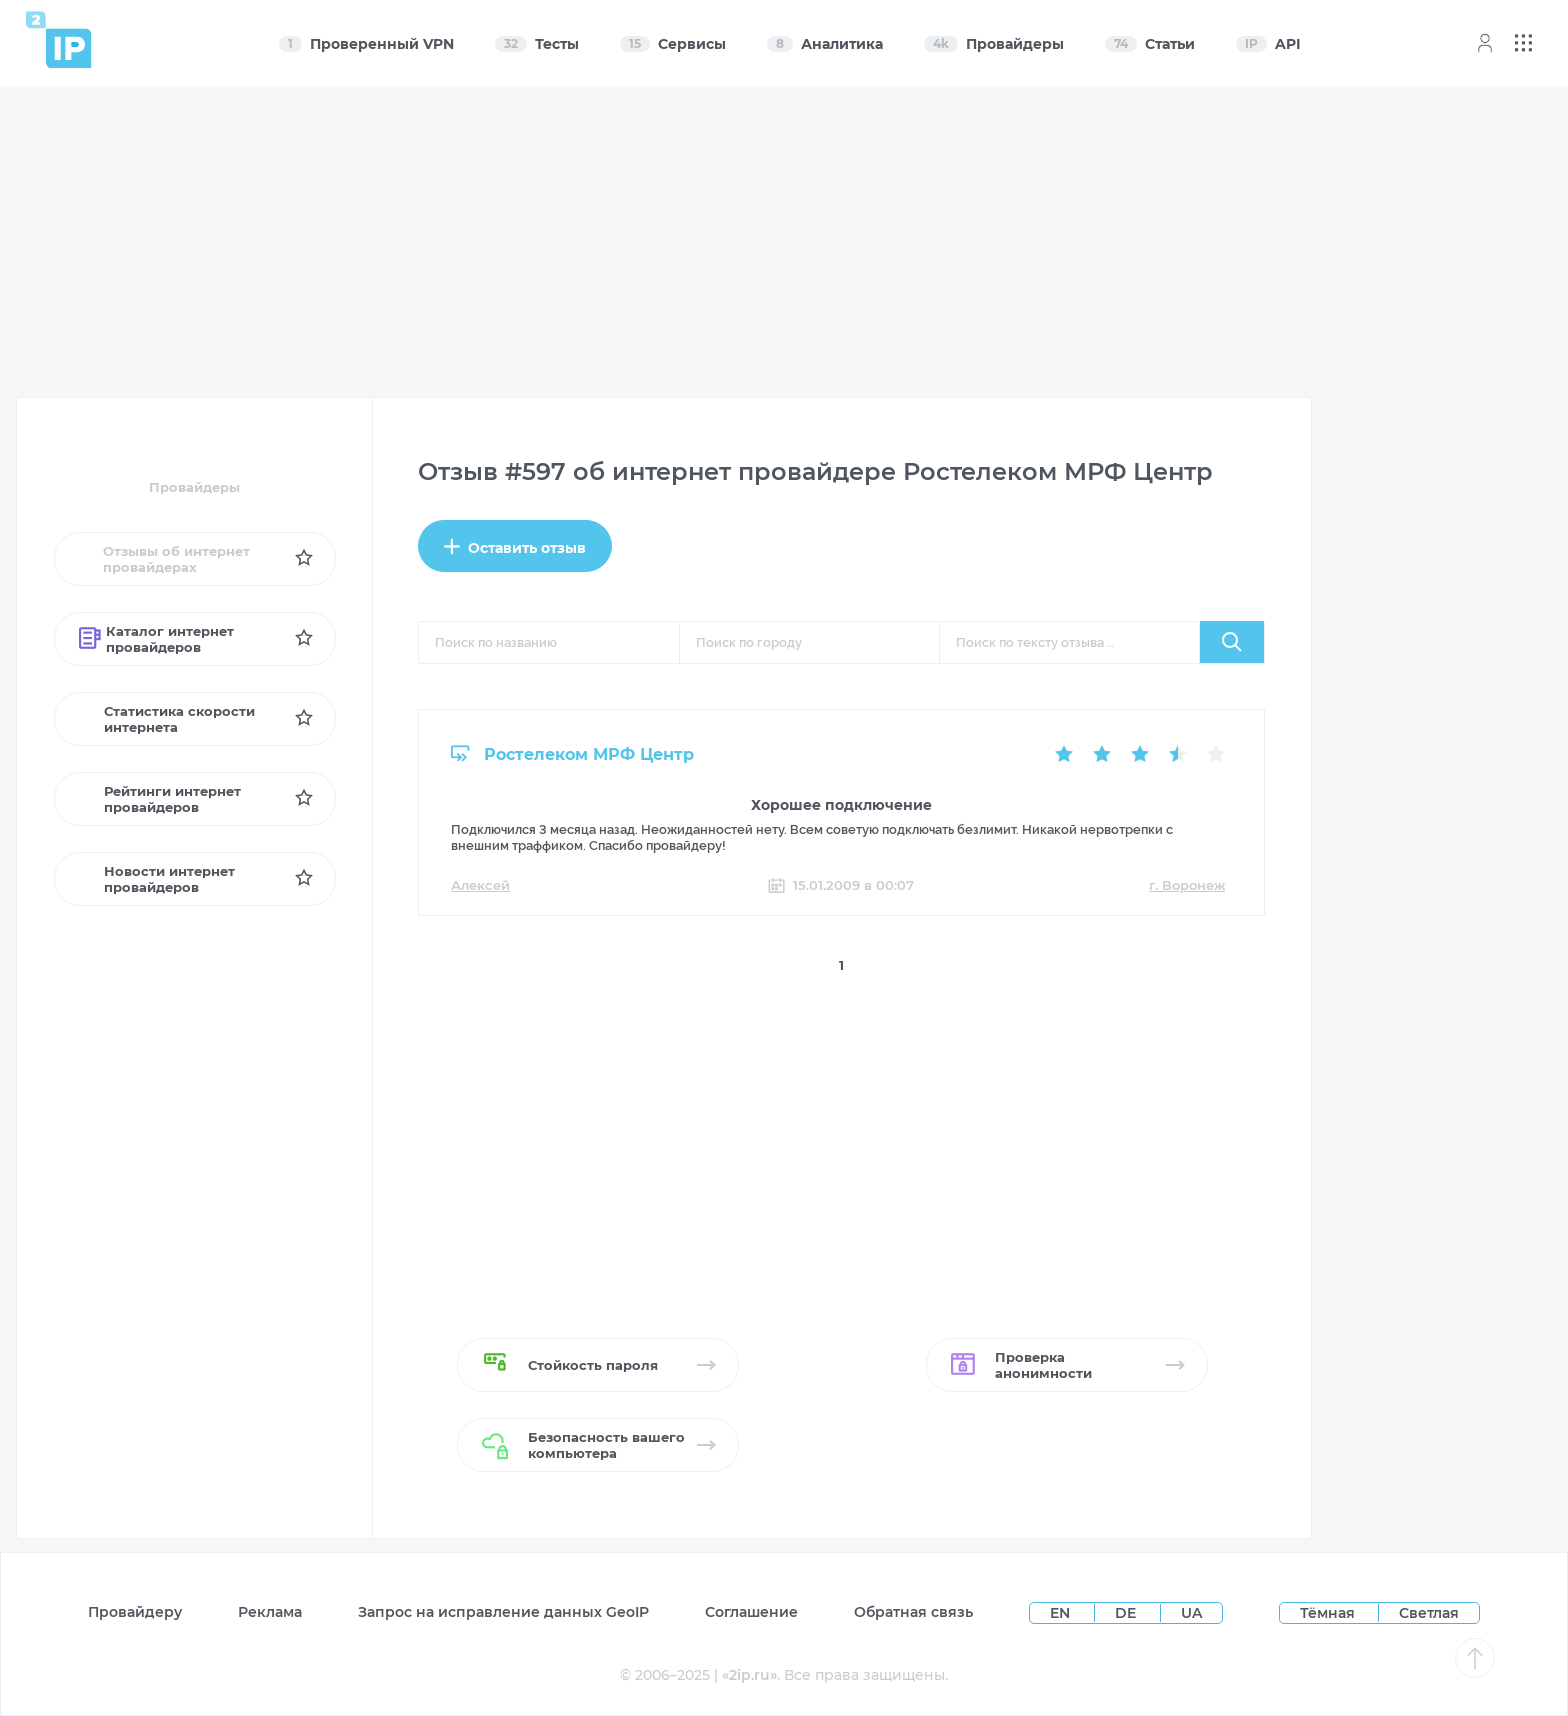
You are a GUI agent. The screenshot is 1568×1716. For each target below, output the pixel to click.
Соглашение (751, 1612)
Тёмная (1327, 1613)
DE (1127, 1613)
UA (1191, 1613)
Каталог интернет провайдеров (156, 639)
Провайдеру (135, 1612)
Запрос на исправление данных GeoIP (503, 1612)
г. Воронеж (1187, 885)
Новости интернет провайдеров (157, 879)
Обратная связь (913, 1612)
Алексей (480, 885)
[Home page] (59, 39)
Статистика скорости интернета (167, 719)
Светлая (1429, 1613)
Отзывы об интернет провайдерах (164, 559)
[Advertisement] (785, 242)
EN (1062, 1613)
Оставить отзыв (515, 547)
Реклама (270, 1612)
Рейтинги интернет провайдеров (160, 799)
